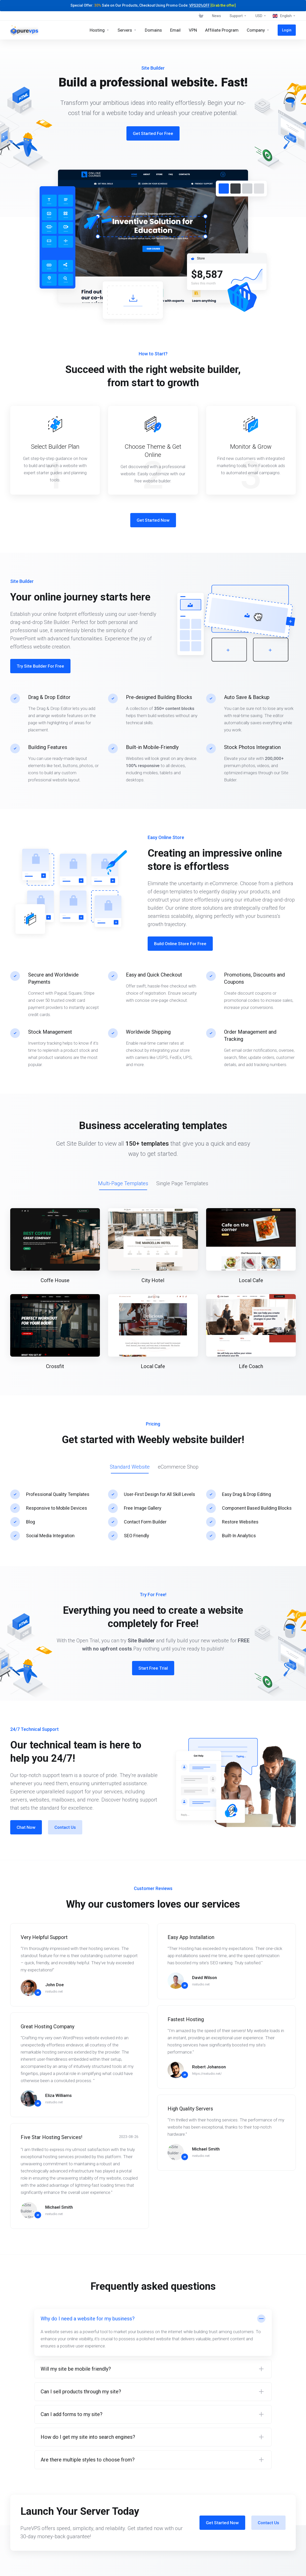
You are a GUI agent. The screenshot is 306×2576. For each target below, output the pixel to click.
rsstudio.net (54, 1991)
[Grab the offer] (223, 5)
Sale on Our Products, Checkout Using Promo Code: (140, 5)
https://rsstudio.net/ (207, 2073)
